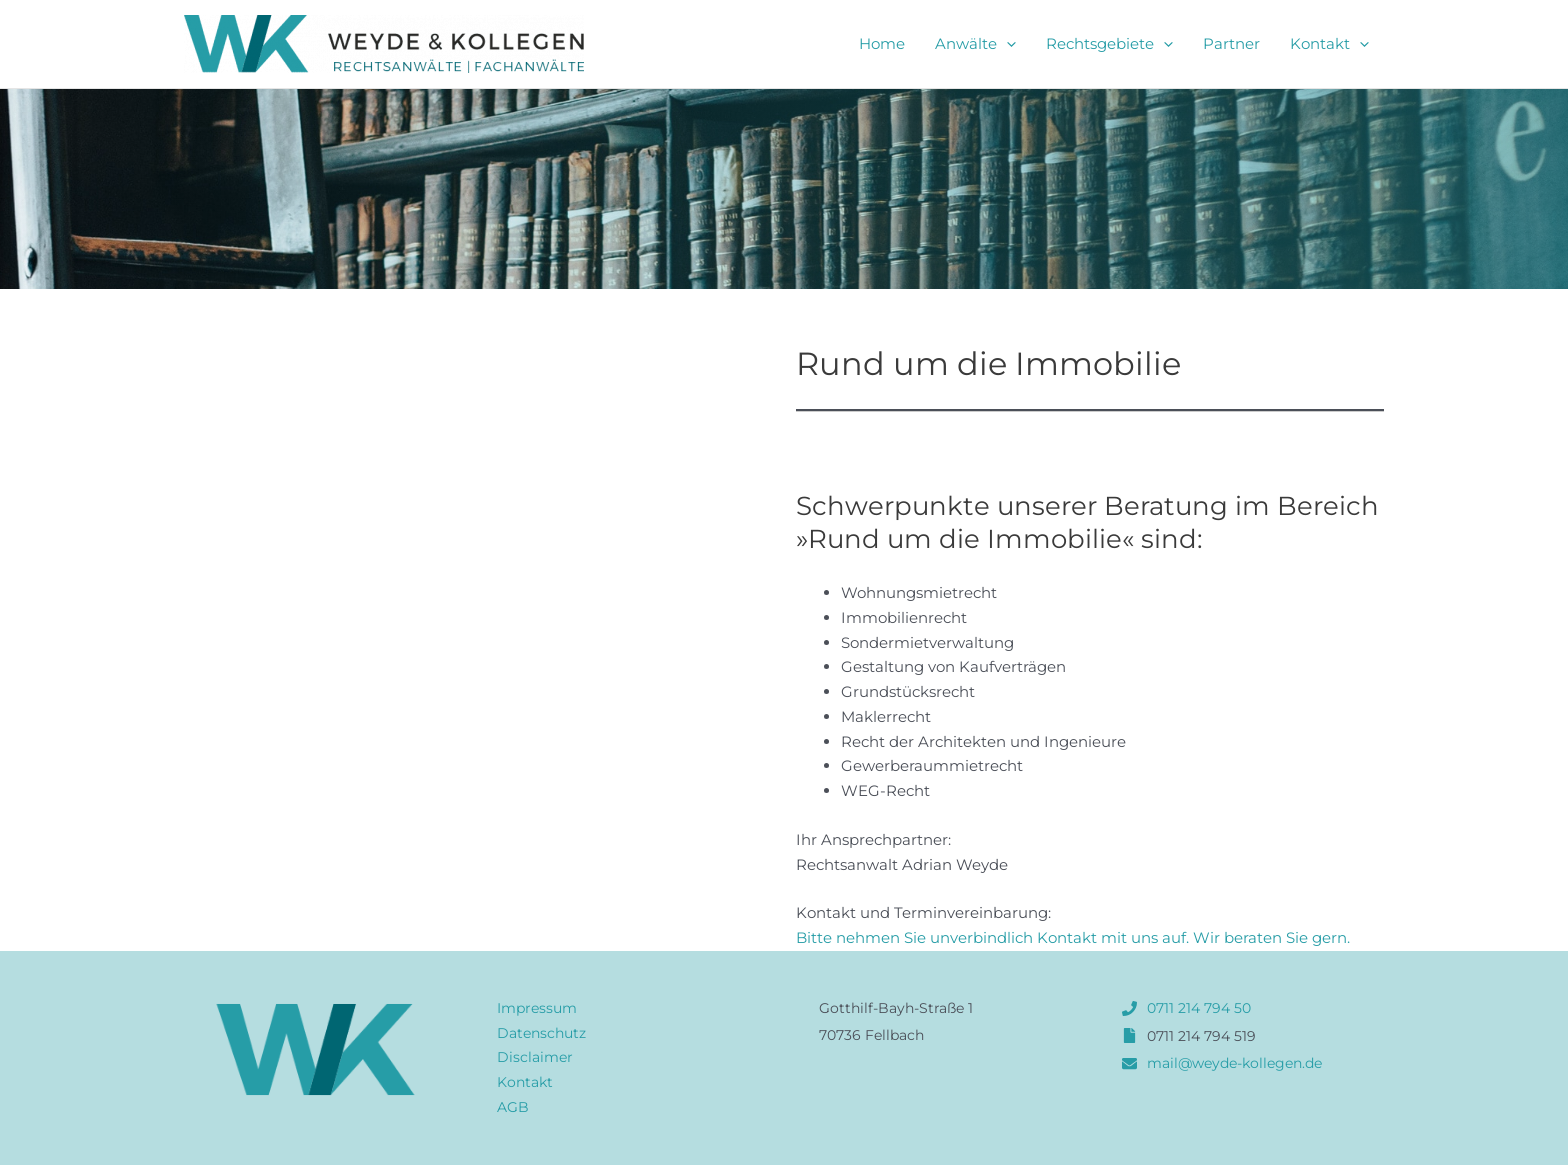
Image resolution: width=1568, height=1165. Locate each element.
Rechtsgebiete (1109, 44)
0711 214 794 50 (1199, 1008)
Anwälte (975, 44)
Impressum (537, 1008)
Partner (1231, 43)
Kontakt (1329, 44)
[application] (1006, 44)
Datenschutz (541, 1033)
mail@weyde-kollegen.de (1234, 1063)
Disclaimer (535, 1057)
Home (882, 43)
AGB (513, 1107)
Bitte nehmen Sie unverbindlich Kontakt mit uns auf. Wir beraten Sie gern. (1073, 937)
